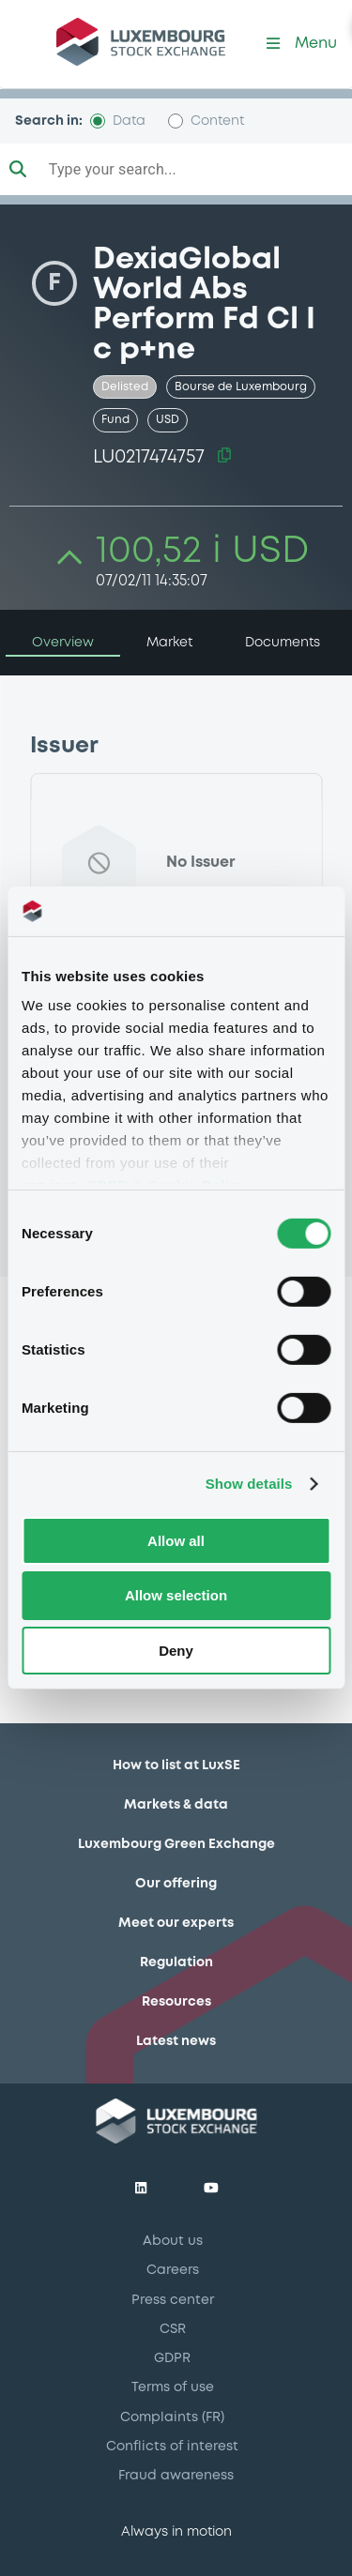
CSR (173, 2329)
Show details (249, 1484)
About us (173, 2241)
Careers (172, 2270)
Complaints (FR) (172, 2417)
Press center (172, 2300)
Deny (176, 1651)
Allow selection (176, 1595)
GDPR (172, 2358)
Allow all (176, 1540)
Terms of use (172, 2387)
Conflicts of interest (172, 2446)
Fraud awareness (176, 2475)
